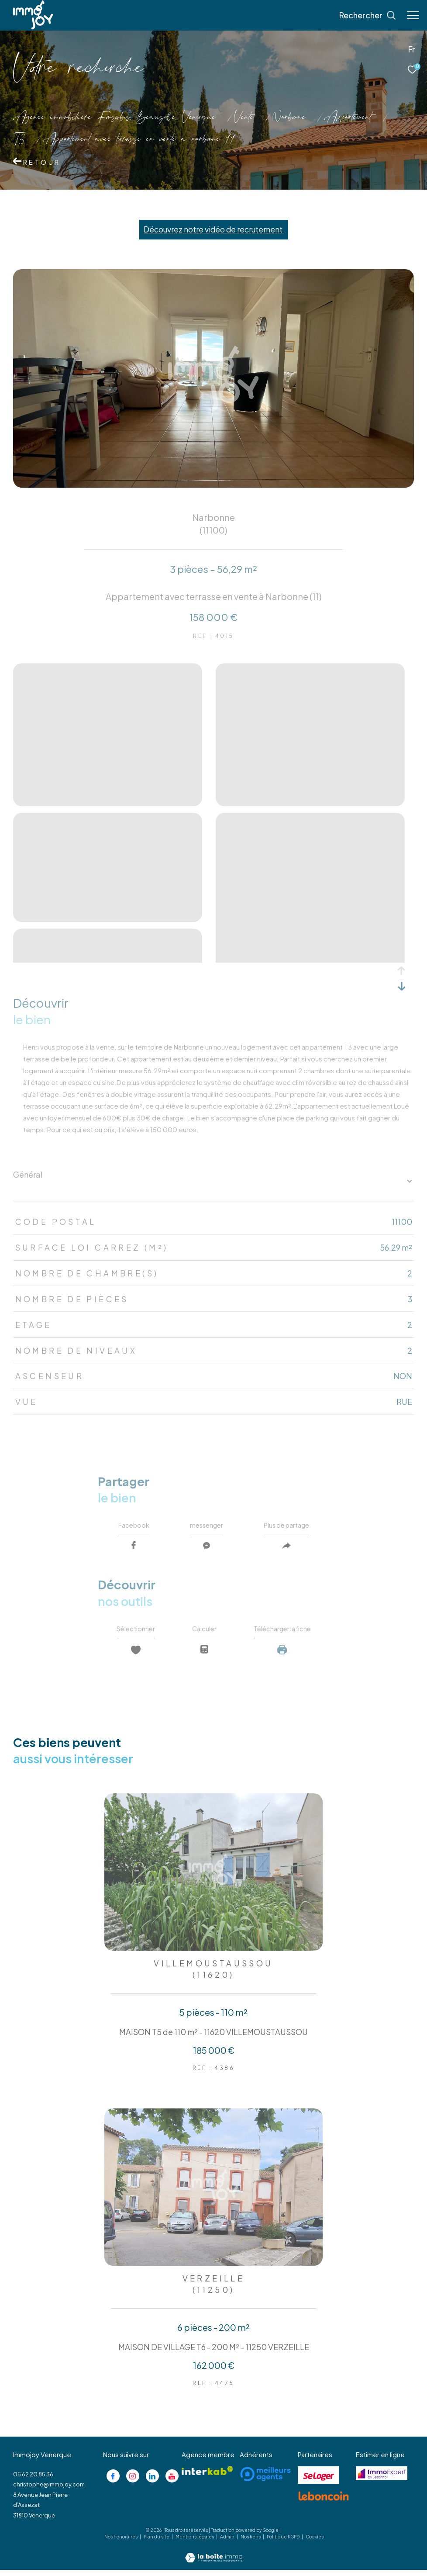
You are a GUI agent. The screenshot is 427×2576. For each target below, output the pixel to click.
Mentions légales (195, 2542)
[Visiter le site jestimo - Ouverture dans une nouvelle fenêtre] (381, 2479)
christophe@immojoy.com (49, 2490)
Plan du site (157, 2542)
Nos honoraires (121, 2542)
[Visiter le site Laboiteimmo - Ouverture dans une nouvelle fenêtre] (214, 2557)
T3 (18, 139)
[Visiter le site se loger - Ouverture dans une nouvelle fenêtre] (318, 2481)
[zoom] (107, 802)
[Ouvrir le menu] (413, 15)
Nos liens (251, 2542)
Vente (244, 118)
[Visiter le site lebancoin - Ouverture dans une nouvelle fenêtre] (323, 2502)
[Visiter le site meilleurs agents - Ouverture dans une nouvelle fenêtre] (265, 2480)
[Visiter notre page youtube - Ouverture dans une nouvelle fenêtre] (172, 2482)
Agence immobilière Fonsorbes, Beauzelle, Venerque (114, 118)
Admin (227, 2542)
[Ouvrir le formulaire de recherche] (367, 15)
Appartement (347, 118)
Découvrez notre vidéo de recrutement (214, 229)
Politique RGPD (283, 2542)
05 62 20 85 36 (33, 2480)
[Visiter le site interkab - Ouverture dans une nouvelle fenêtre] (207, 2476)
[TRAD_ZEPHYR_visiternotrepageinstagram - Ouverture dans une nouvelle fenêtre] (132, 2482)
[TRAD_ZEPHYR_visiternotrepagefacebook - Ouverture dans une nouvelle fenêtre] (113, 2482)
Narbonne (289, 118)
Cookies (315, 2543)
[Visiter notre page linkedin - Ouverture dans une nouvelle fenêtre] (152, 2482)
